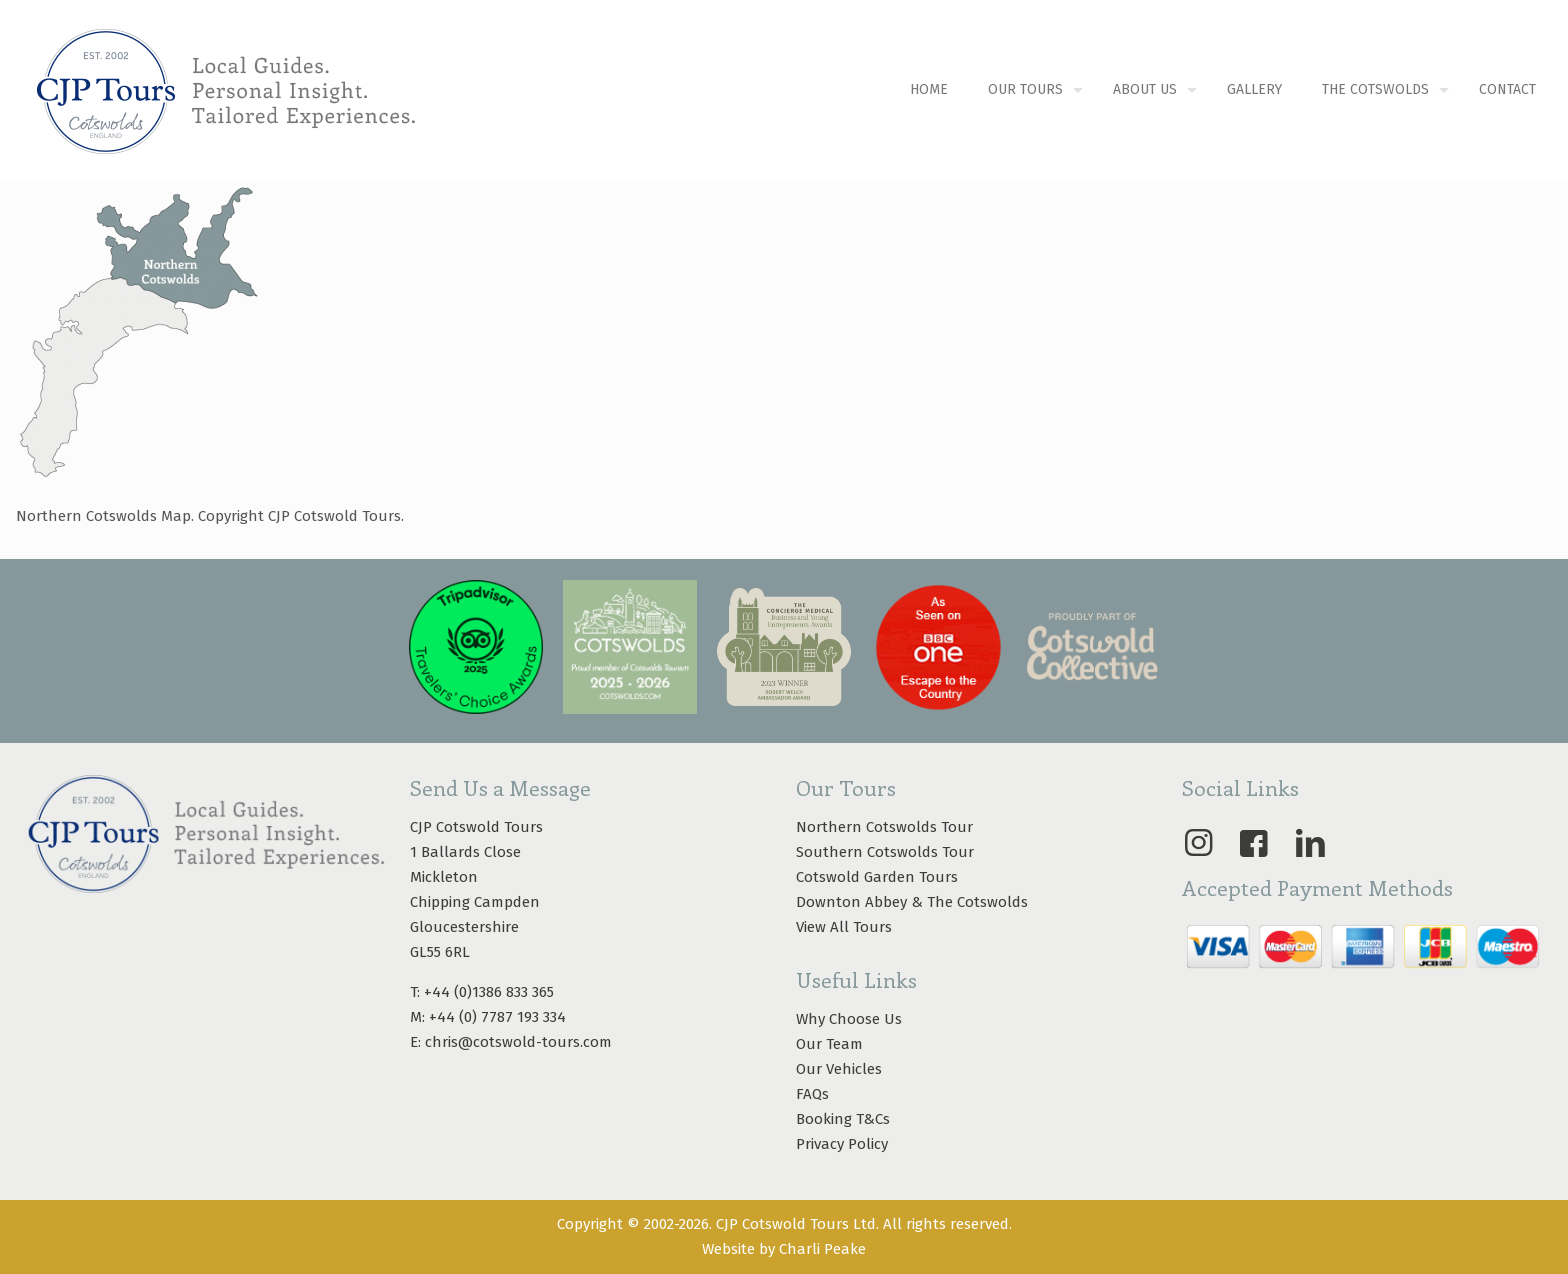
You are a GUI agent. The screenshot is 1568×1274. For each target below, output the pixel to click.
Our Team (829, 1044)
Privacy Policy (842, 1144)
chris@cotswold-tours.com (518, 1042)
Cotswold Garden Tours (877, 877)
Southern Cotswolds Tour (885, 852)
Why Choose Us (849, 1019)
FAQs (812, 1094)
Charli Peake (822, 1249)
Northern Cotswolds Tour (884, 827)
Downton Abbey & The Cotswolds (912, 902)
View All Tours (844, 927)
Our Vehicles (839, 1069)
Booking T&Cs (843, 1119)
